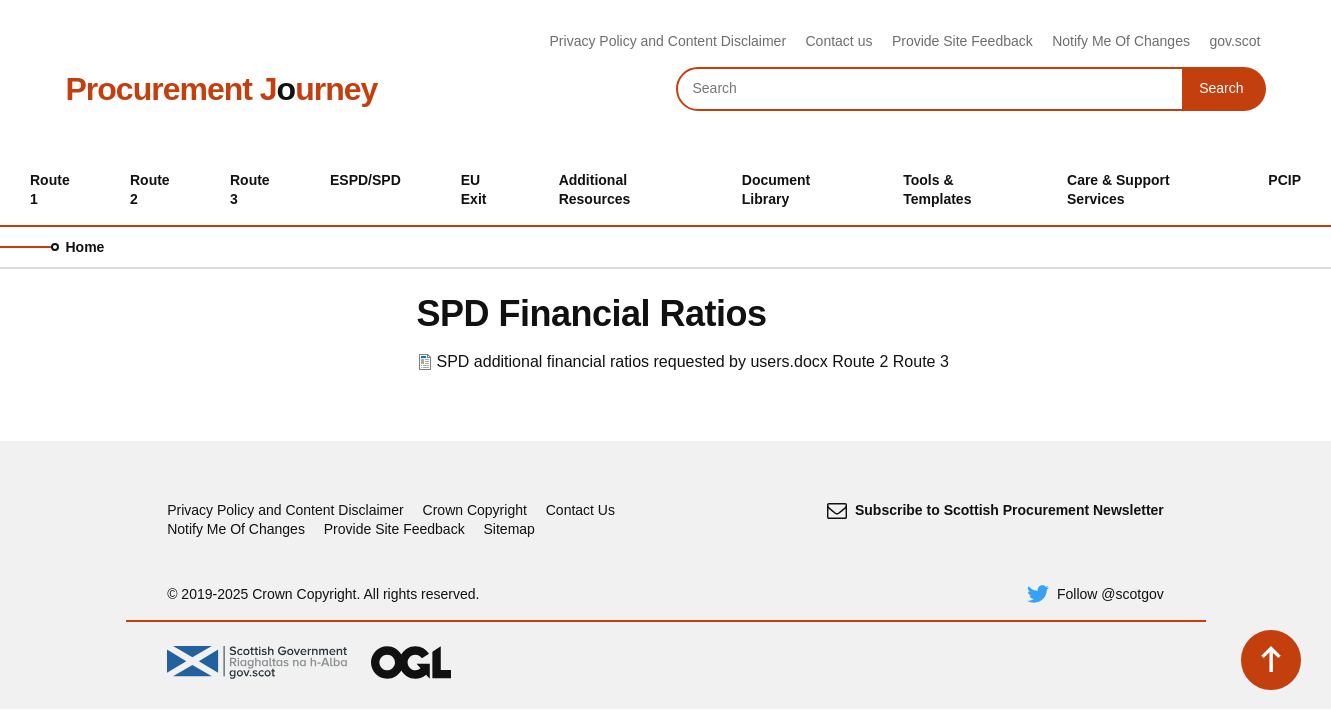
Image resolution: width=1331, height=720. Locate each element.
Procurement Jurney (222, 89)
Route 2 (860, 361)
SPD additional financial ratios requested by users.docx (632, 361)
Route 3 (921, 361)
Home (85, 247)
